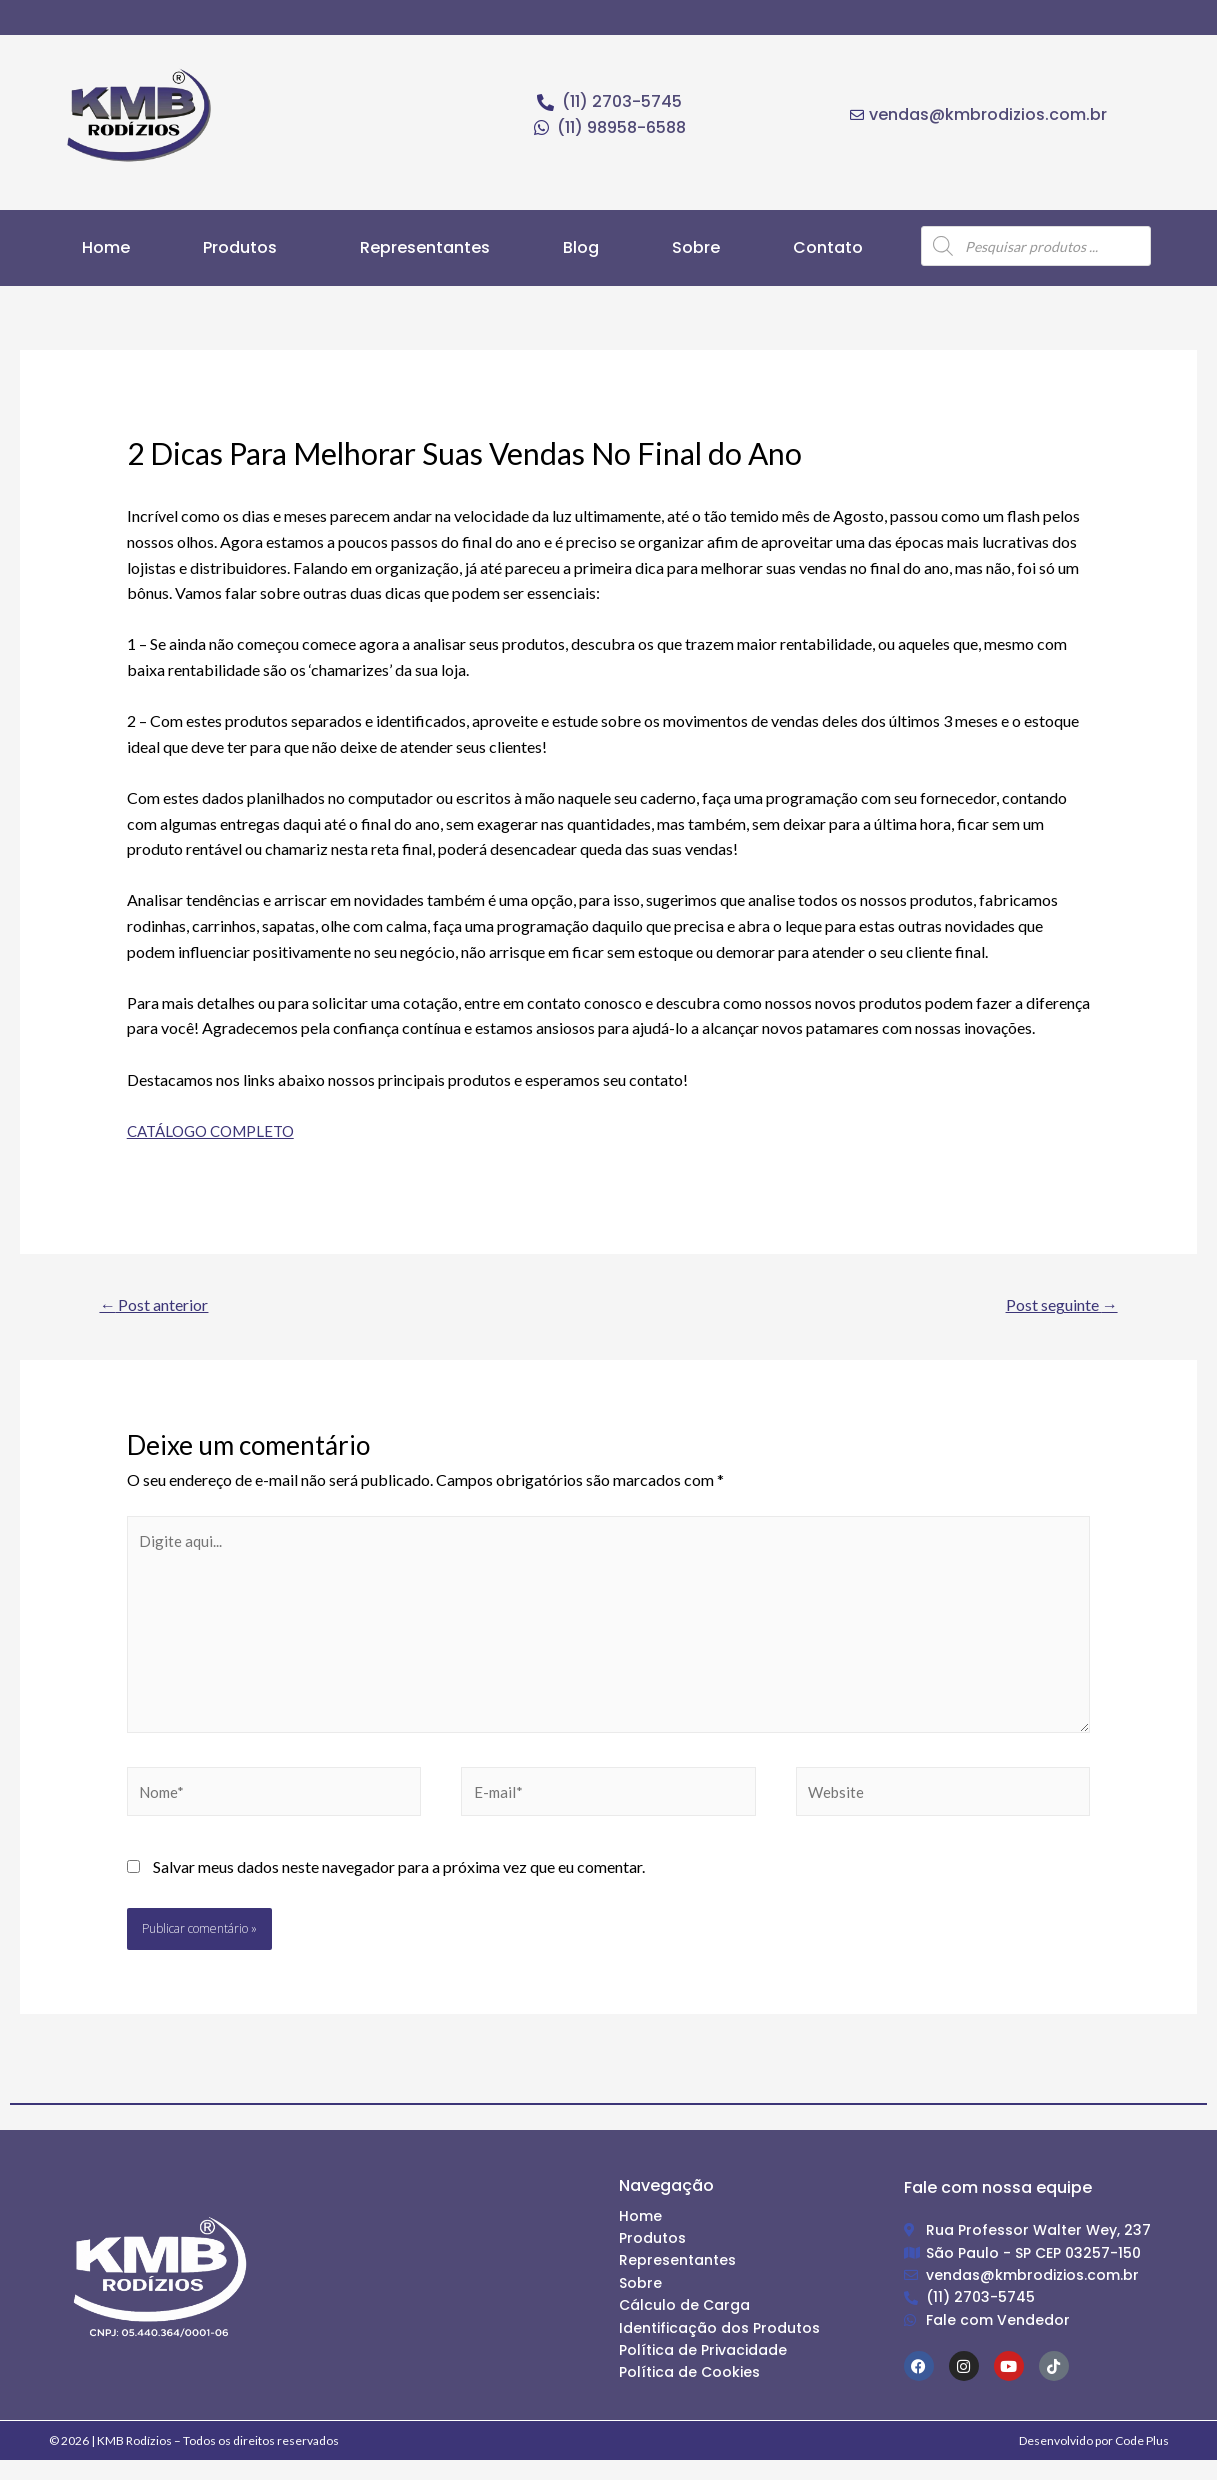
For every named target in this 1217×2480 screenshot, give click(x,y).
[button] (245, 248)
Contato (828, 247)
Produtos (240, 247)
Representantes (425, 247)
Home (106, 247)
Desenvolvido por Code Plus (1094, 2459)
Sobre (696, 247)
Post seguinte (1054, 1305)
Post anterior (161, 1305)
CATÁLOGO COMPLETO (217, 1130)
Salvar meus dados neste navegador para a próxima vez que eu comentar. (399, 1885)
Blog (581, 247)
